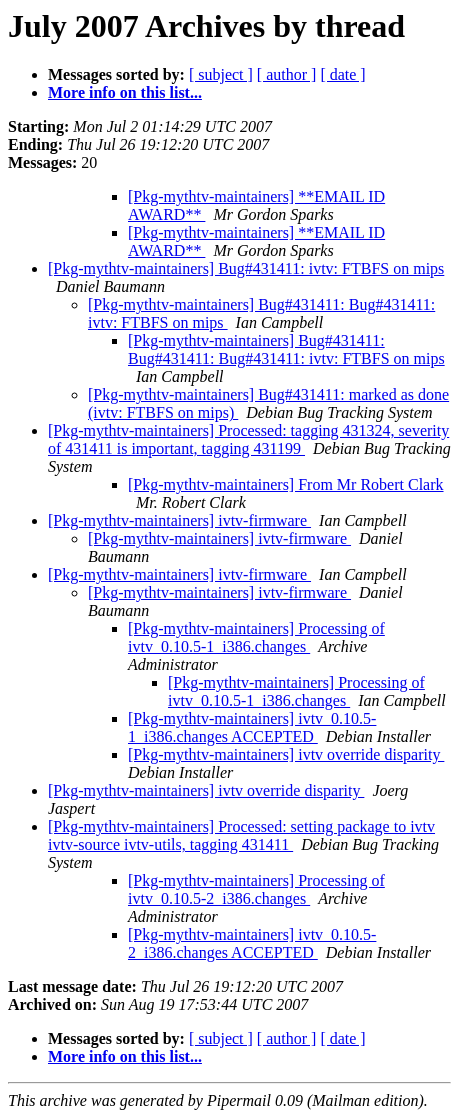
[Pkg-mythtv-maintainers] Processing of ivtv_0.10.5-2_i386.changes (256, 889)
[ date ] (342, 74)
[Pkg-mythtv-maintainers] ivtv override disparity (286, 754)
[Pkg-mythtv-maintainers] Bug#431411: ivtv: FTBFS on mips (246, 268)
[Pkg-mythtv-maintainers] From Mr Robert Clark (286, 484)
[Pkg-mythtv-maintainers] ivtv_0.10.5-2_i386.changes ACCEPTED (252, 943)
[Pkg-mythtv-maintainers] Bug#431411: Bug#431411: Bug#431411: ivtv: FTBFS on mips (286, 349)
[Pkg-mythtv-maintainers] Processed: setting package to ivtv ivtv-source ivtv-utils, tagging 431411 (241, 835)
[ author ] (287, 74)
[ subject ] (221, 74)
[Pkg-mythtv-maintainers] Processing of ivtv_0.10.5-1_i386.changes (256, 637)
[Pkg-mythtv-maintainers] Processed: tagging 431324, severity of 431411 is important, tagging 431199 (248, 439)
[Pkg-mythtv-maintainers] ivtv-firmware (179, 520)
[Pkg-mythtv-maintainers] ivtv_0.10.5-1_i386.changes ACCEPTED (252, 727)
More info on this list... (125, 92)
